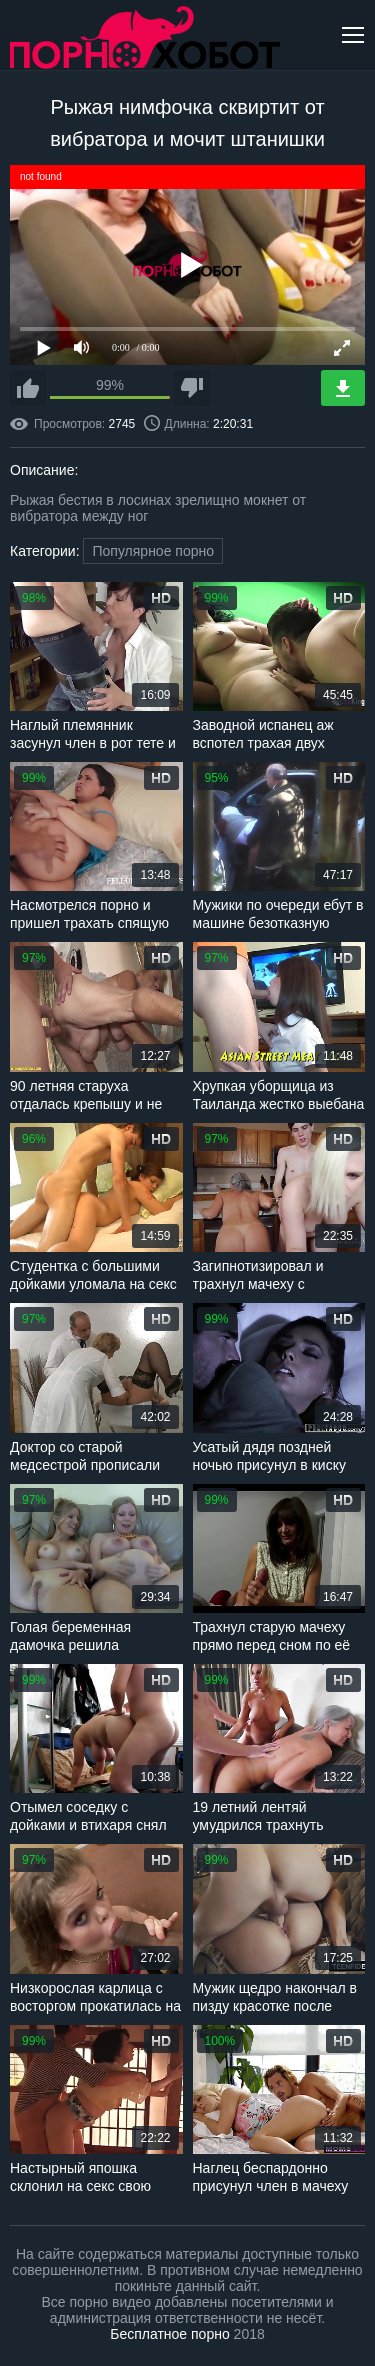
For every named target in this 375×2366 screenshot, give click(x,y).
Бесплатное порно (169, 2334)
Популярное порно (153, 551)
